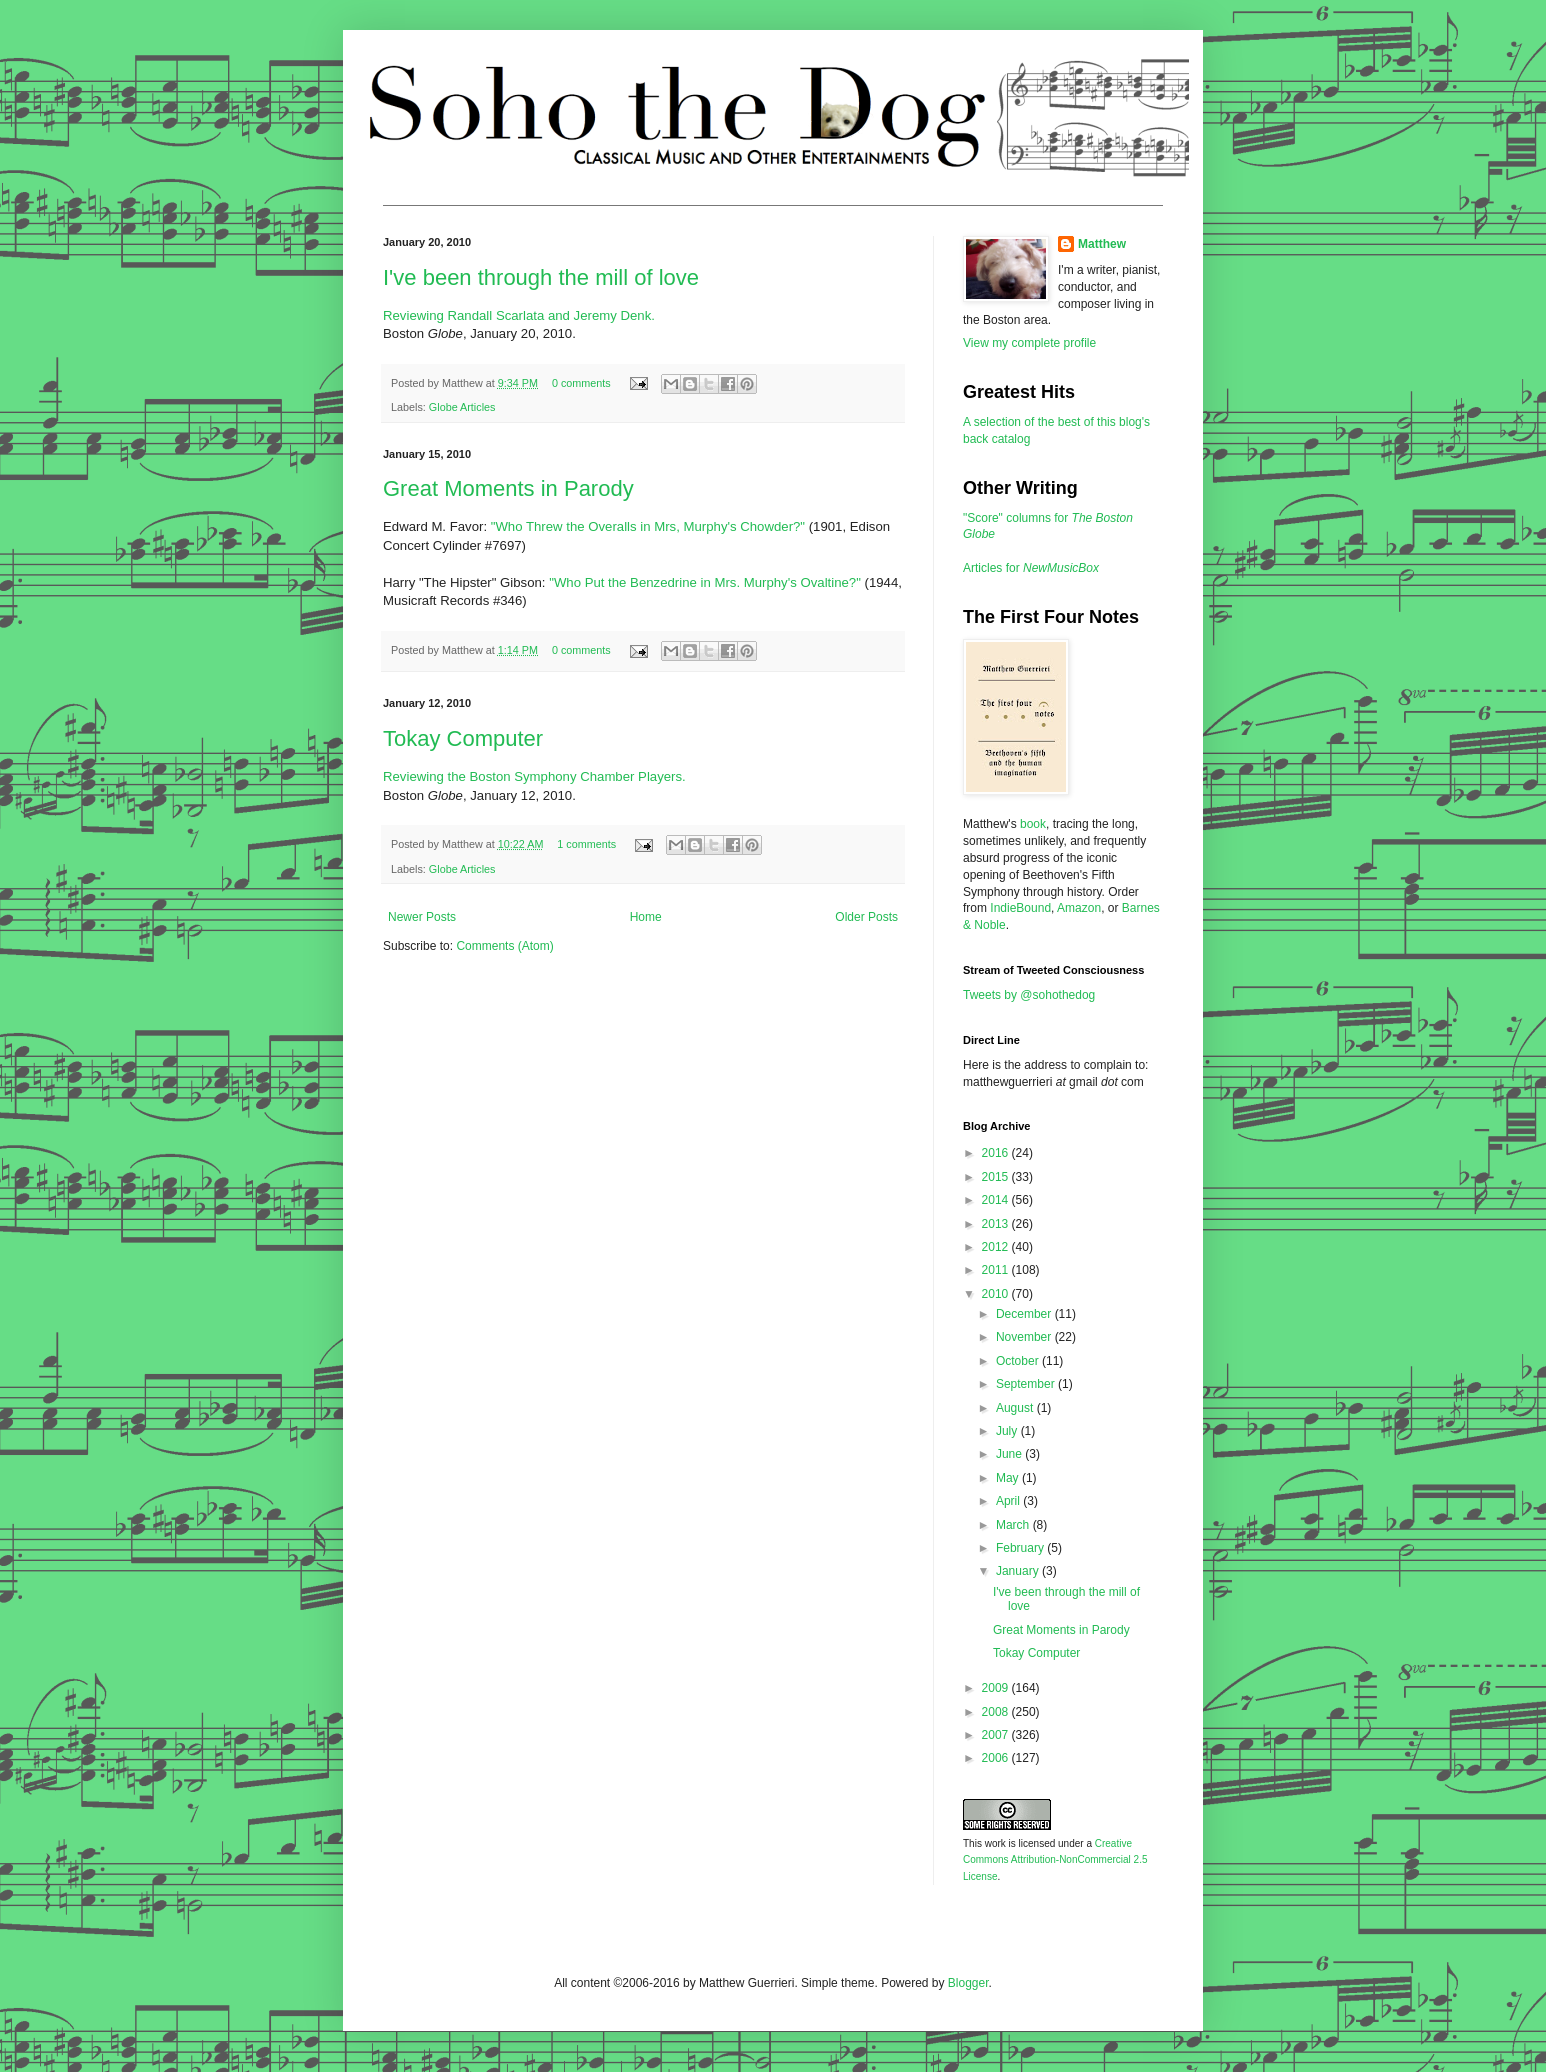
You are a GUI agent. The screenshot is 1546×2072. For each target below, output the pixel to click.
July (1008, 1431)
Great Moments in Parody (508, 488)
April (1009, 1501)
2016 (997, 1153)
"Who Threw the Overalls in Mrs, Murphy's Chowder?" (648, 526)
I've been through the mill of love (541, 277)
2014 (997, 1200)
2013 (997, 1224)
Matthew (1102, 244)
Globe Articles (462, 407)
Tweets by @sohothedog (1029, 995)
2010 (997, 1294)
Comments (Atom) (504, 946)
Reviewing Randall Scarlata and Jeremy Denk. (519, 315)
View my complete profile (1029, 343)
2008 (997, 1712)
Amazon (1079, 908)
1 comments (586, 844)
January (1019, 1571)
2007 (997, 1735)
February (1021, 1548)
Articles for (1031, 568)
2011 (997, 1270)
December (1025, 1314)
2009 (997, 1688)
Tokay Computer (463, 738)
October (1019, 1361)
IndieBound (1020, 908)
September (1027, 1384)
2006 (997, 1758)
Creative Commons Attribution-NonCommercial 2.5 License (1055, 1860)
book (1033, 824)
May (1009, 1478)
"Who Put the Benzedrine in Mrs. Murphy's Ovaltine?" (705, 582)
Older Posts (866, 917)
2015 (997, 1177)
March (1014, 1525)
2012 (997, 1247)
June (1010, 1454)
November (1025, 1337)
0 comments (581, 383)
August (1016, 1408)
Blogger (968, 1983)
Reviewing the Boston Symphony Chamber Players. (534, 776)
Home (646, 917)
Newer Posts (422, 917)
